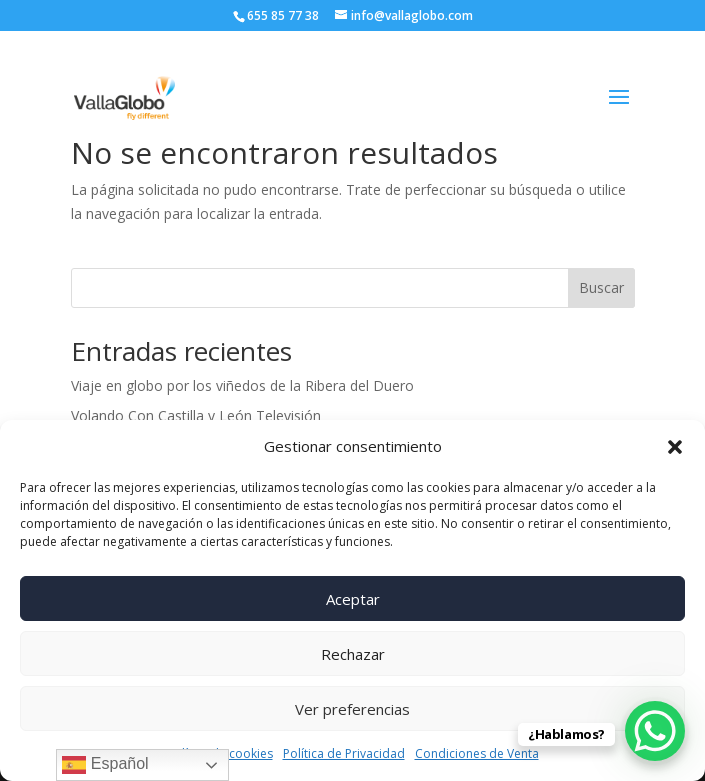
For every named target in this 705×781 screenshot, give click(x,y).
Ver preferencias (352, 709)
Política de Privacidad (344, 753)
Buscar (601, 287)
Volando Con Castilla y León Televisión (196, 415)
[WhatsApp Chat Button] (655, 731)
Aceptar (353, 599)
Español (105, 765)
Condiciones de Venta (477, 753)
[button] (675, 447)
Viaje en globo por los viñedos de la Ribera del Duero (242, 385)
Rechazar (353, 654)
